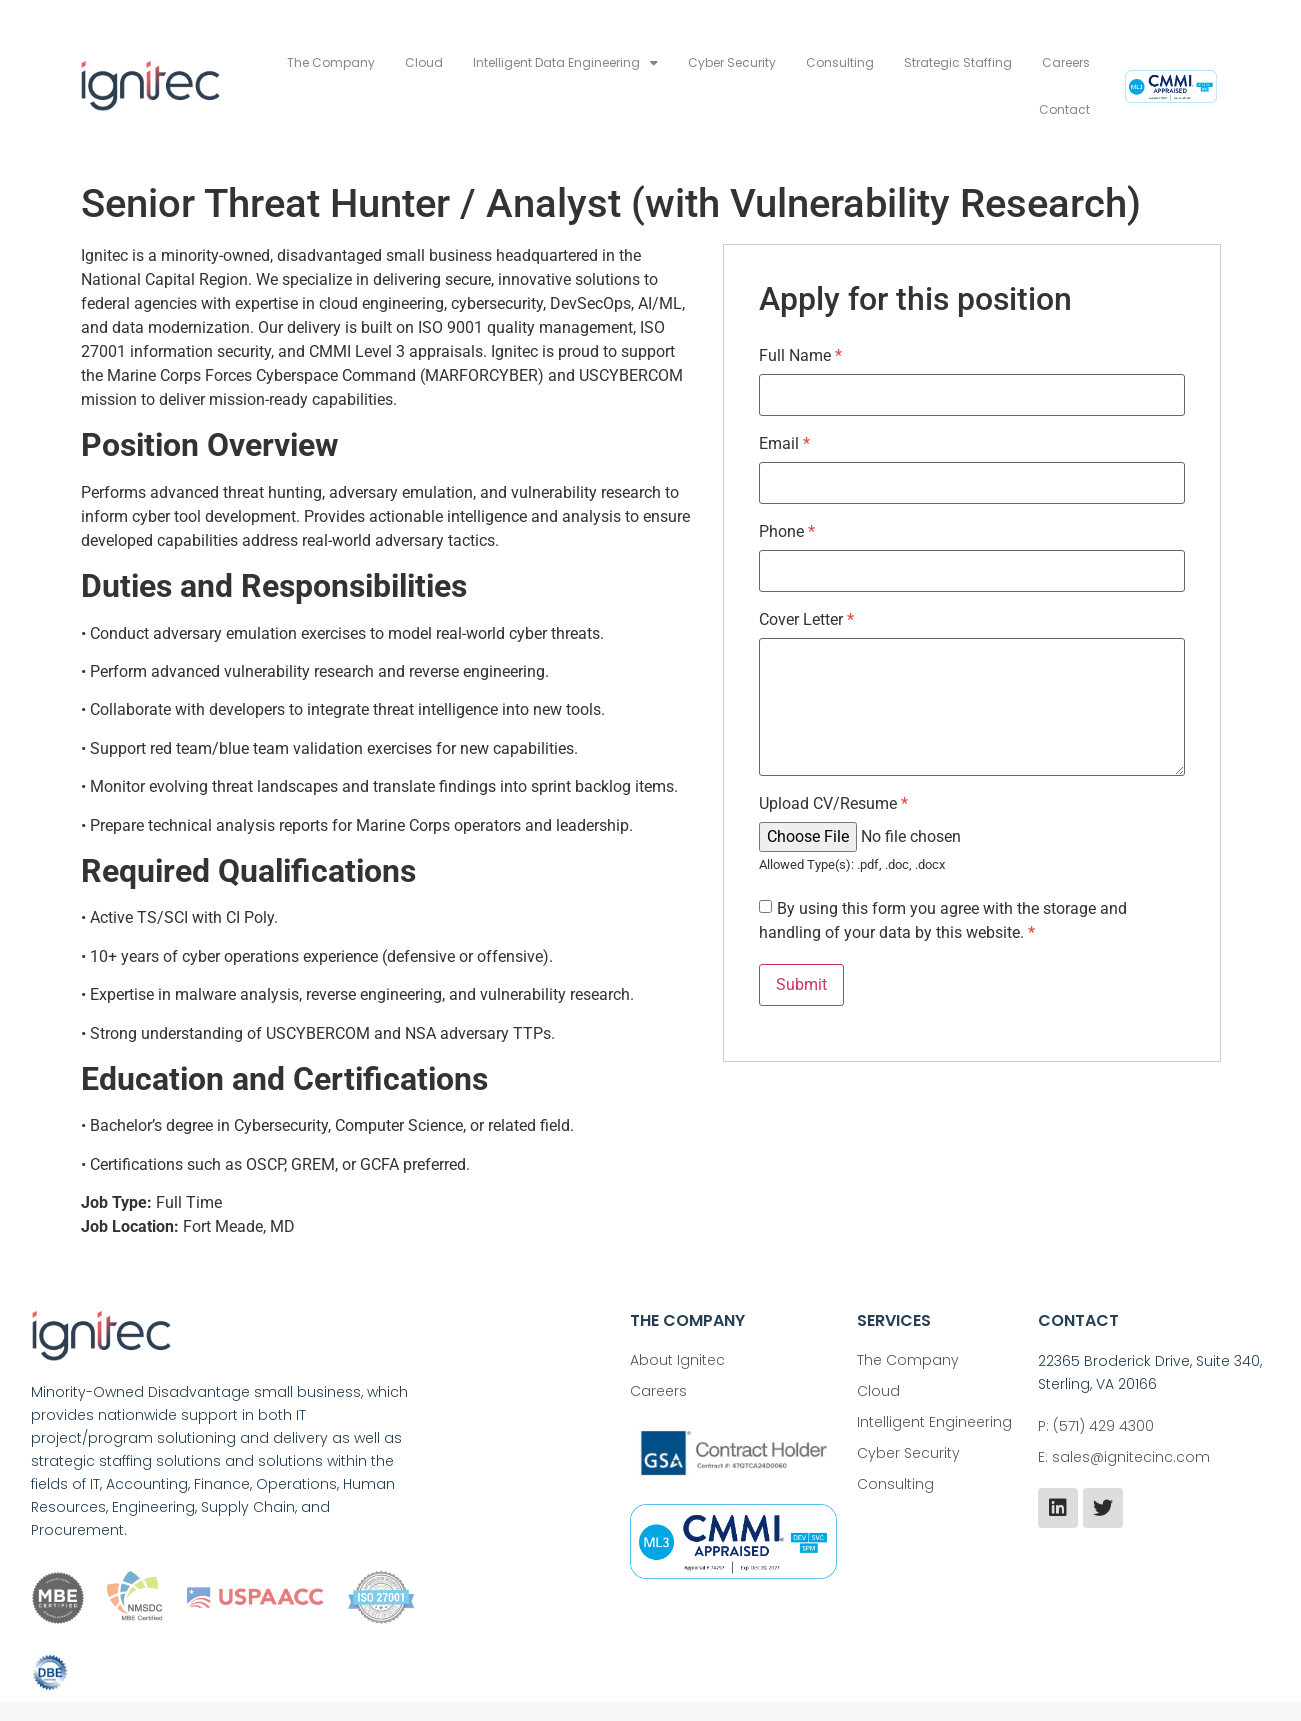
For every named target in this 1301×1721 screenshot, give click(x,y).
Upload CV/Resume (833, 804)
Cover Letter (806, 620)
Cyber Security (732, 62)
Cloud (424, 62)
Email (784, 444)
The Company (331, 62)
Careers (1066, 62)
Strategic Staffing (958, 62)
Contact (1064, 109)
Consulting (840, 62)
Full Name (800, 356)
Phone (787, 532)
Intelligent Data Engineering (565, 63)
